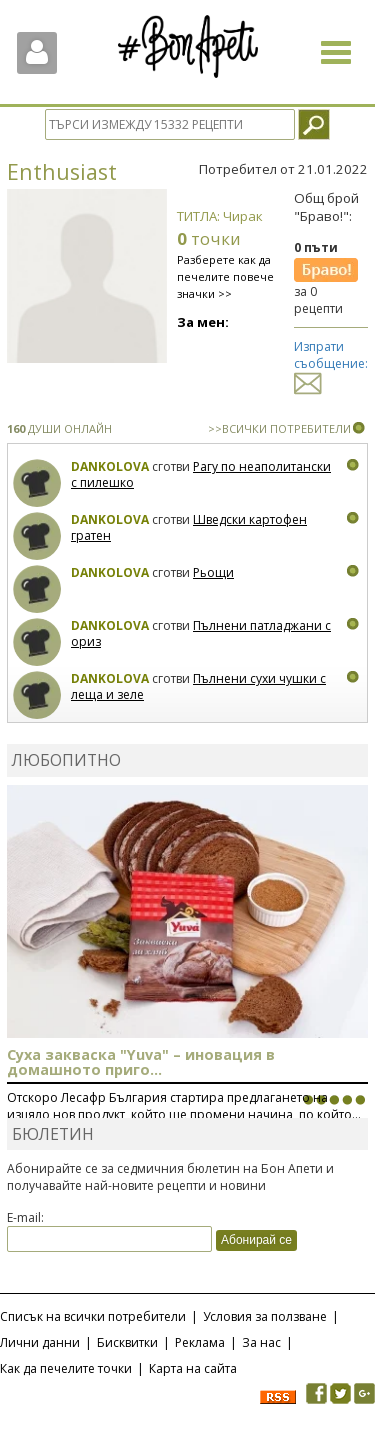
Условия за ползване (265, 1316)
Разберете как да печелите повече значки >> (225, 276)
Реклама (200, 1342)
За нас (261, 1342)
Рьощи (213, 572)
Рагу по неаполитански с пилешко (201, 474)
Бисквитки (127, 1342)
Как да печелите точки (66, 1368)
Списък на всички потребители (93, 1316)
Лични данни (40, 1342)
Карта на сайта (193, 1368)
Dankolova (110, 466)
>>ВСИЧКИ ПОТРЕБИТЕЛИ (279, 428)
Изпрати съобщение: (331, 364)
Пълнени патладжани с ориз (201, 633)
